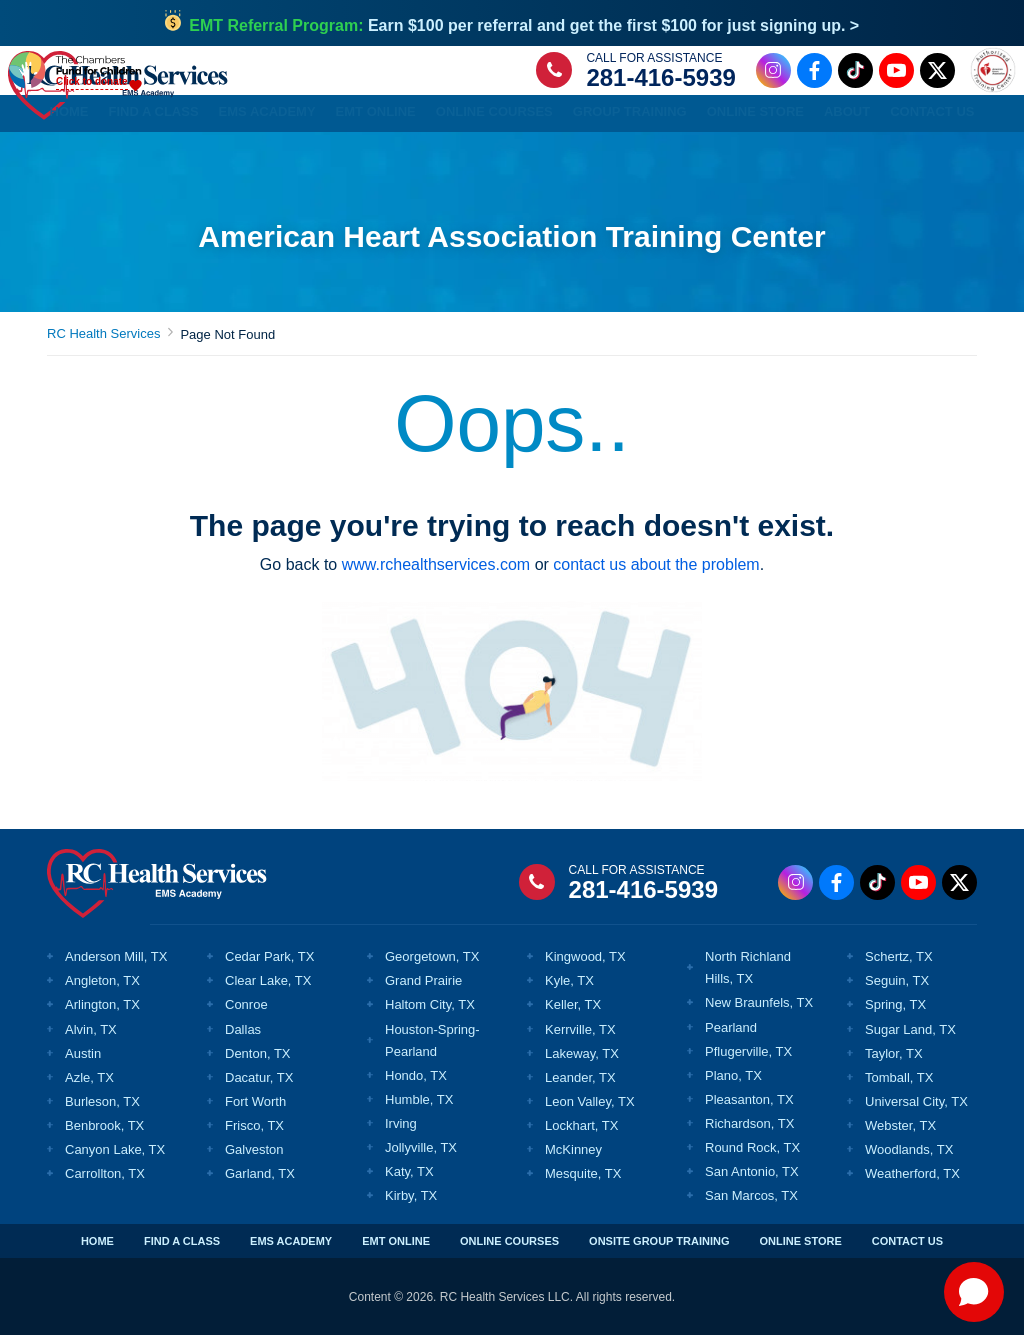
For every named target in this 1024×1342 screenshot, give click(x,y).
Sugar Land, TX (910, 1036)
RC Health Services (103, 340)
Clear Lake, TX (268, 987)
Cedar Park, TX (269, 963)
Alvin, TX (91, 1036)
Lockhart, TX (581, 1132)
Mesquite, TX (583, 1180)
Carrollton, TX (105, 1180)
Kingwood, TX (585, 963)
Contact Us (932, 118)
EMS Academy (267, 118)
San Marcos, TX (751, 1202)
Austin (83, 1060)
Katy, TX (409, 1178)
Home (69, 118)
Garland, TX (260, 1180)
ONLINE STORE (800, 1248)
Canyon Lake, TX (115, 1156)
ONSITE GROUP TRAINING (659, 1248)
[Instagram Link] (770, 73)
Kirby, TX (411, 1202)
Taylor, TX (894, 1060)
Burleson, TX (102, 1108)
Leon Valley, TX (590, 1108)
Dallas (243, 1036)
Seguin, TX (897, 987)
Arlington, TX (102, 1011)
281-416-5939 (658, 80)
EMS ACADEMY (291, 1248)
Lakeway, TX (582, 1060)
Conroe (246, 1011)
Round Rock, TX (752, 1154)
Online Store (755, 118)
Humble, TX (419, 1106)
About (847, 118)
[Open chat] (974, 1292)
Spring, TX (895, 1011)
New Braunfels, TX (759, 1009)
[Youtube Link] (893, 73)
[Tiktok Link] (852, 73)
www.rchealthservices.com (436, 571)
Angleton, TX (102, 987)
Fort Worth (255, 1108)
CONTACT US (907, 1248)
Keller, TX (573, 1011)
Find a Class (154, 118)
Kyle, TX (569, 987)
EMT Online (376, 118)
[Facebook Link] (811, 73)
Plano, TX (733, 1082)
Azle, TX (89, 1084)
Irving (401, 1130)
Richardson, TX (749, 1130)
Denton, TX (258, 1060)
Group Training (630, 118)
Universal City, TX (916, 1108)
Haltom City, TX (430, 1011)
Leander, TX (580, 1084)
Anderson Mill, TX (116, 963)
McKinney (573, 1156)
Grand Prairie (423, 987)
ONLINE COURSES (509, 1248)
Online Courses (494, 118)
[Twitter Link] (934, 73)
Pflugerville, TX (748, 1058)
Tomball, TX (899, 1084)
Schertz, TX (899, 963)
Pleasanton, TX (749, 1106)
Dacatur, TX (259, 1084)
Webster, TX (900, 1132)
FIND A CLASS (182, 1248)
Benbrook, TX (104, 1132)
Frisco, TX (254, 1132)
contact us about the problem (656, 571)
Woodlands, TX (909, 1156)
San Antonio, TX (752, 1178)
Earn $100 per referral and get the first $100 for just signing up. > (524, 25)
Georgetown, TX (432, 963)
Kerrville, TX (580, 1036)
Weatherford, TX (912, 1180)
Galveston (254, 1156)
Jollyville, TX (421, 1154)
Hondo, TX (416, 1082)
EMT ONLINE (396, 1248)
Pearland (731, 1034)
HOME (97, 1248)
